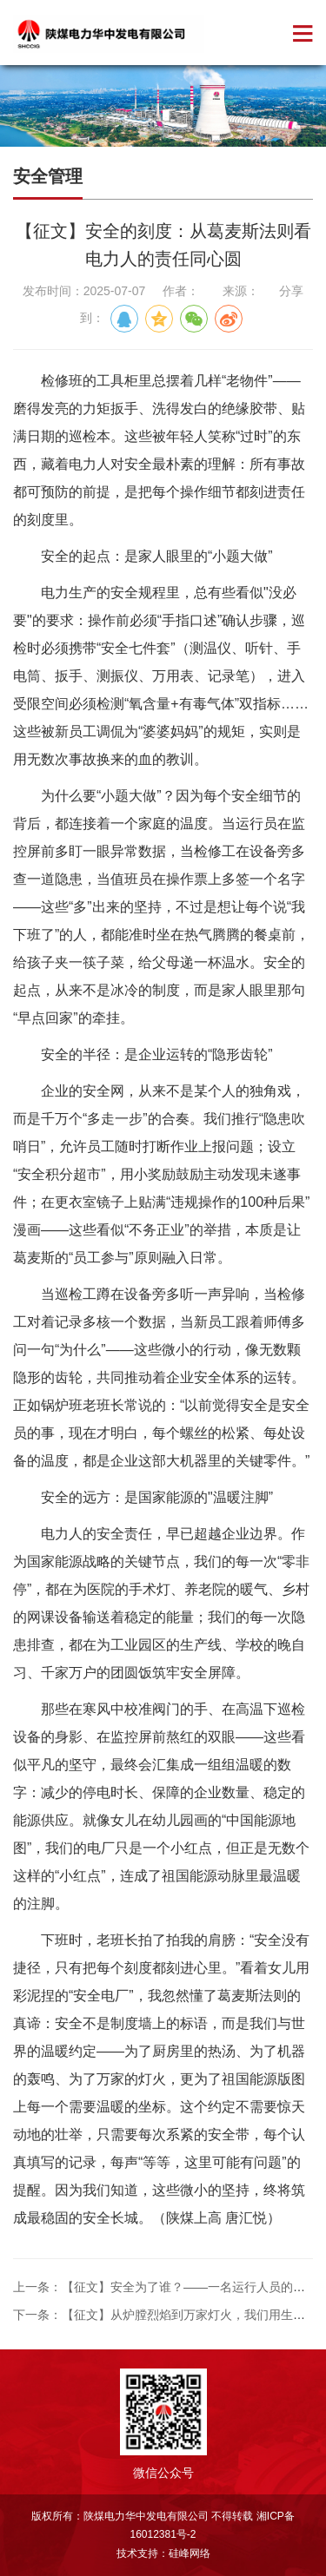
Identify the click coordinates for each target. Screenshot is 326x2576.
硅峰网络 (189, 2553)
